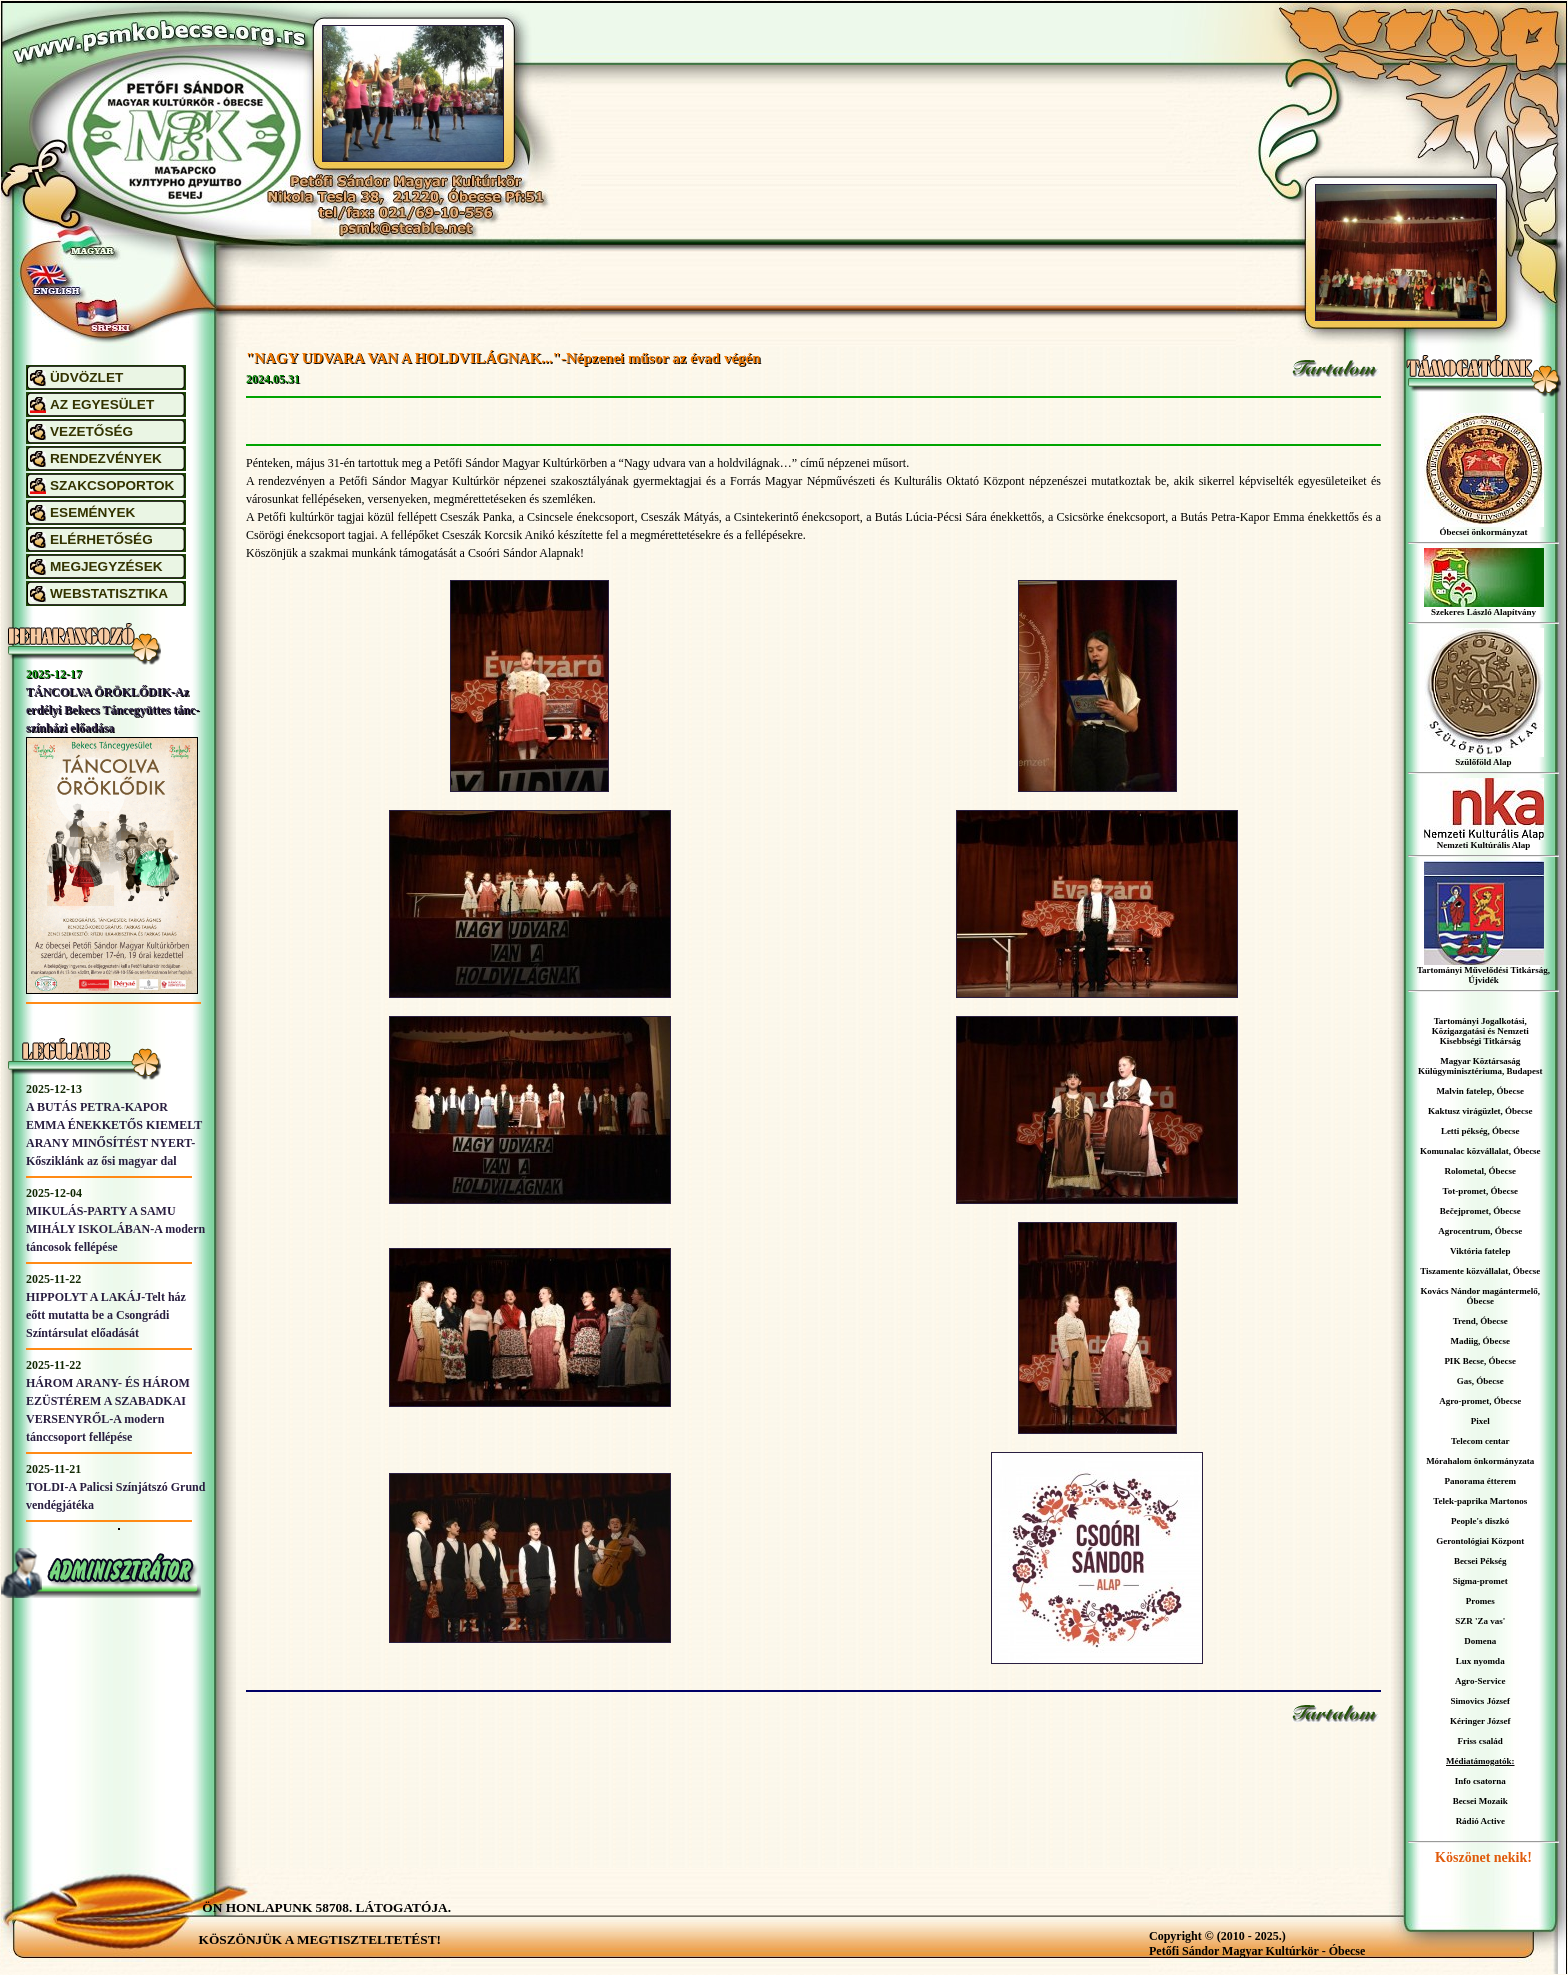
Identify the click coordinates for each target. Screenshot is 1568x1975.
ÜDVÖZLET (86, 377)
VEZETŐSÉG (91, 431)
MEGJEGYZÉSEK (106, 566)
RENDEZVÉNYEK (106, 458)
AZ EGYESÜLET (102, 404)
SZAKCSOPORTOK (112, 485)
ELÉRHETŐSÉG (101, 539)
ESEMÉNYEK (92, 512)
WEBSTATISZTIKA (109, 593)
